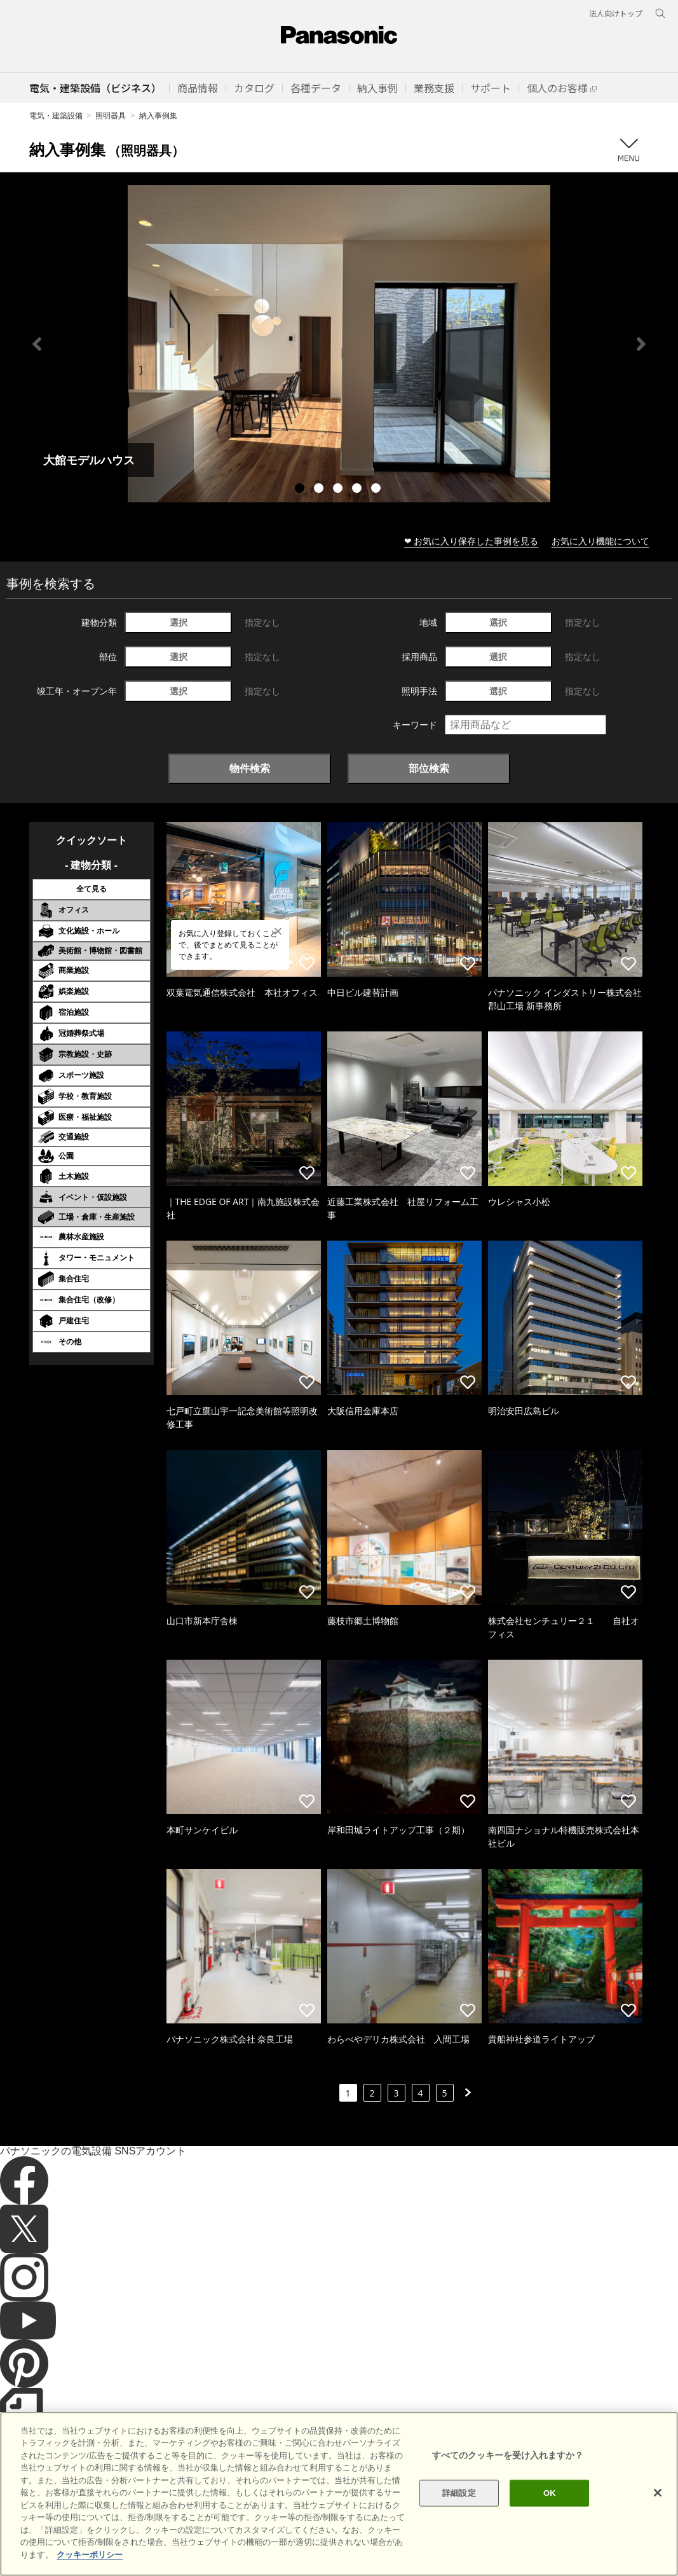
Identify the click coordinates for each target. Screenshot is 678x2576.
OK (549, 2516)
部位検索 (429, 768)
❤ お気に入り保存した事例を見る (471, 541)
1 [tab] (301, 489)
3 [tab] (339, 489)
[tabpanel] (339, 343)
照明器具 (110, 115)
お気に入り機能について (600, 541)
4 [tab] (358, 489)
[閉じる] (658, 2516)
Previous (37, 344)
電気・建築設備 (56, 115)
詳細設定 (459, 2516)
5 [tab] (377, 489)
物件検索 (249, 768)
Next (641, 344)
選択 (178, 622)
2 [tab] (320, 489)
